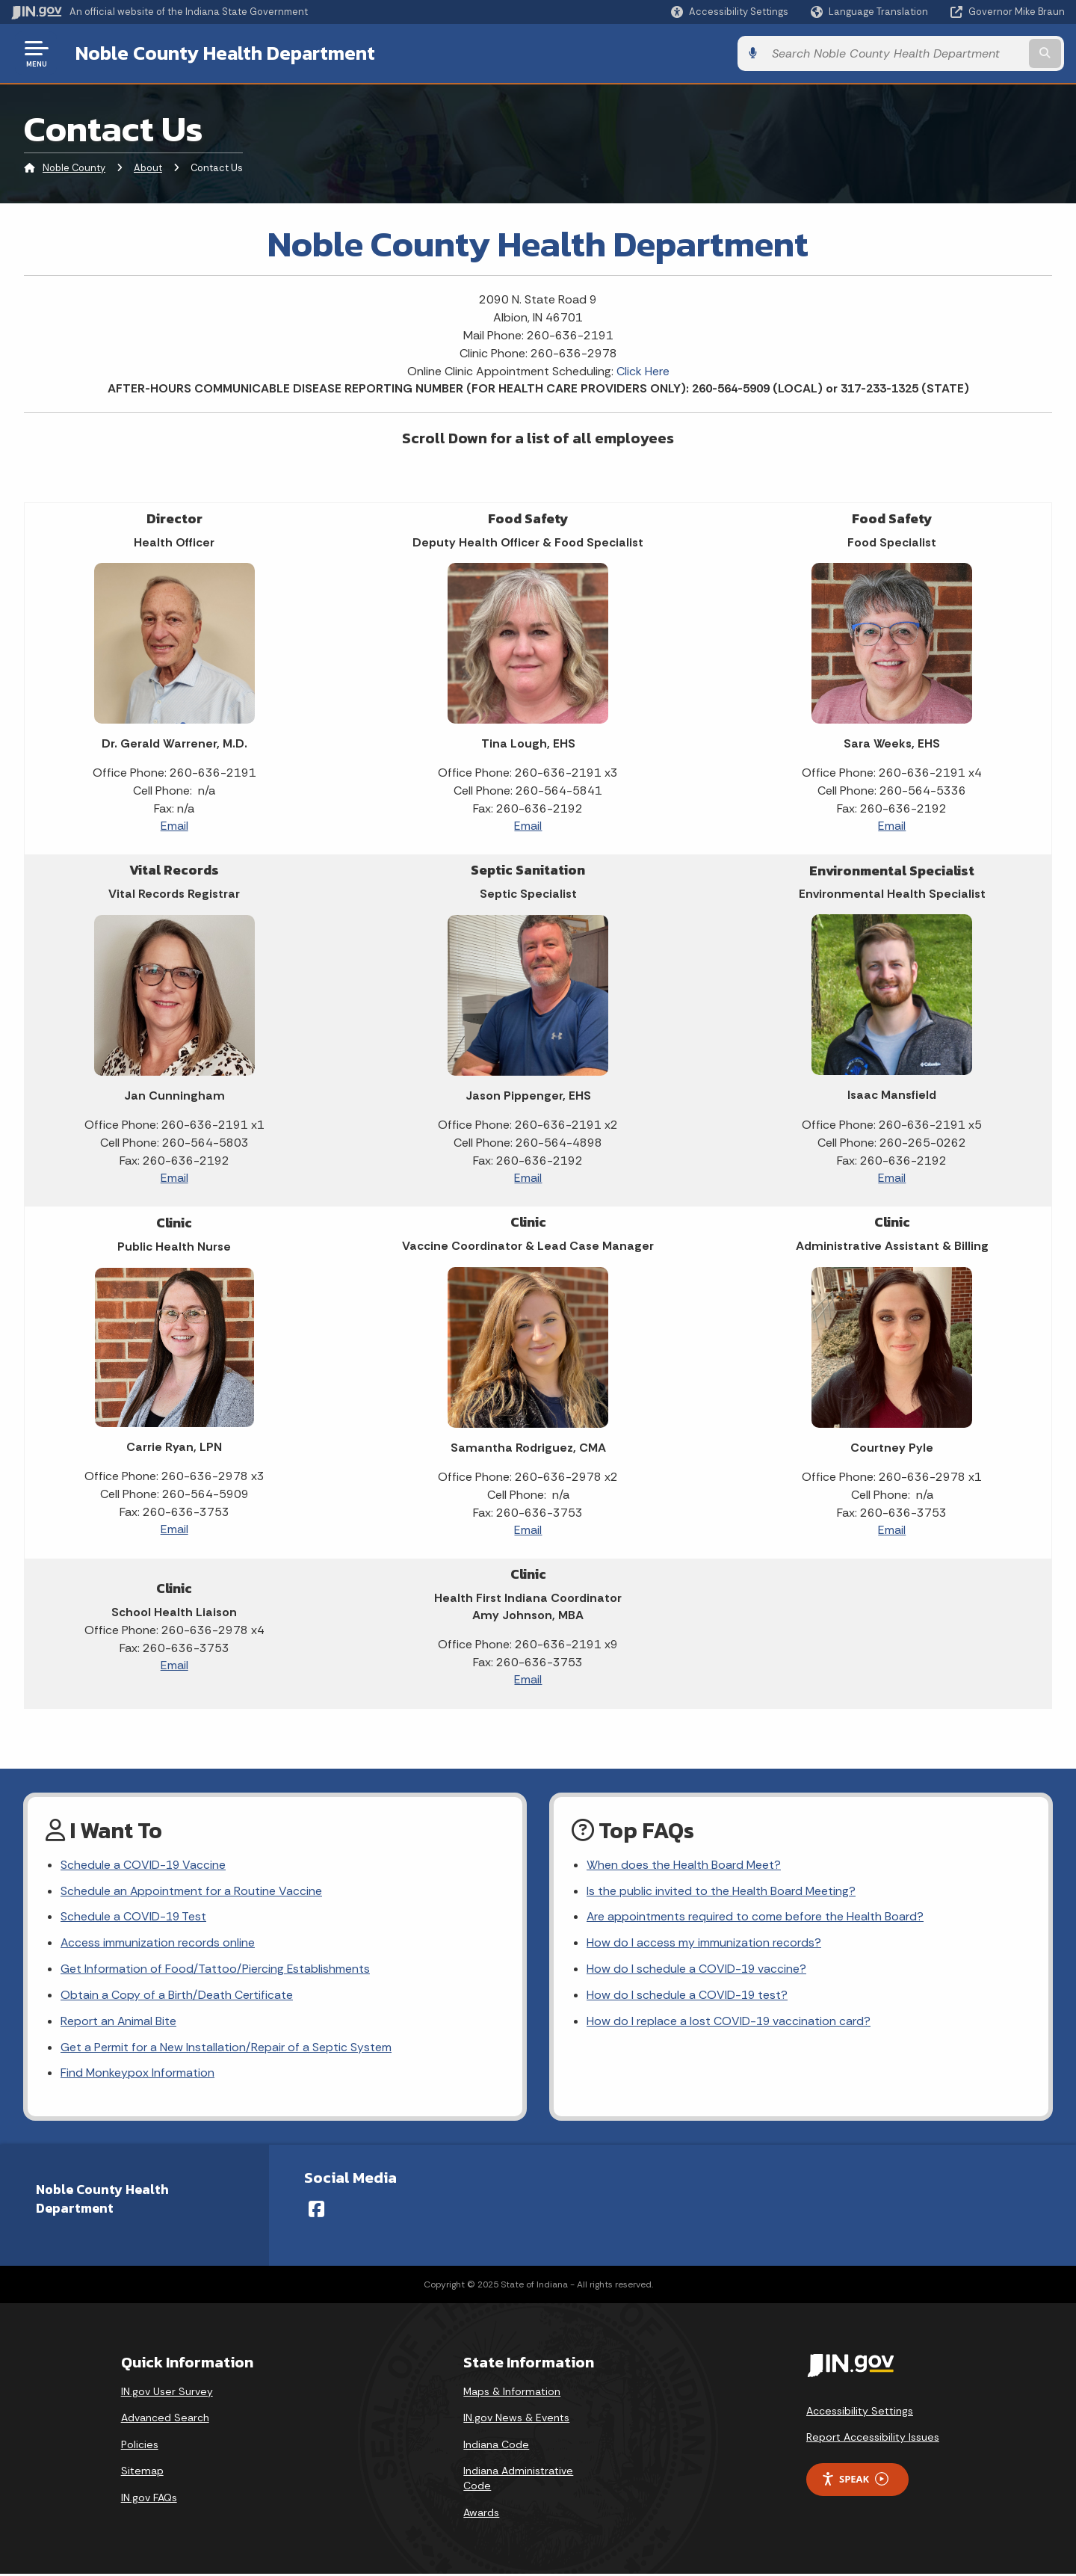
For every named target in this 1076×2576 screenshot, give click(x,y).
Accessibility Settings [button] (859, 2413)
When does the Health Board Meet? (684, 1865)
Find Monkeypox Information (138, 2075)
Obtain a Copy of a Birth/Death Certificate (177, 1997)
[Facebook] (316, 2211)
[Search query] (943, 53)
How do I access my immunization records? (704, 1944)
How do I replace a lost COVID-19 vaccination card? (729, 2023)
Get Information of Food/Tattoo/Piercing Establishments (216, 1970)
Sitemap (142, 2473)
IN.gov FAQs (149, 2499)
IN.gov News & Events (516, 2419)
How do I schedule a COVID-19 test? (688, 1997)
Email (174, 825)
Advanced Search (165, 2419)
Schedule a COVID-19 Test (134, 1918)
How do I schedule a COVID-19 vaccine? (697, 1970)
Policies (139, 2446)
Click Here (643, 371)
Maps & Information (511, 2393)
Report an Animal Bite (119, 2023)
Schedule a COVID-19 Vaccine (144, 1865)
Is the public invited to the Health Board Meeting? (721, 1891)
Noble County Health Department (224, 53)
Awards (481, 2514)
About (148, 167)
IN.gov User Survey (167, 2393)
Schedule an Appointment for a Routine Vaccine (192, 1891)
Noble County (74, 167)
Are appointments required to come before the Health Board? (755, 1918)
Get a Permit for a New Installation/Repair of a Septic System (226, 2049)
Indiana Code (496, 2446)
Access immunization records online (158, 1944)
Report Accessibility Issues (872, 2439)
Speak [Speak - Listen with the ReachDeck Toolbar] (854, 2481)
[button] (729, 11)
